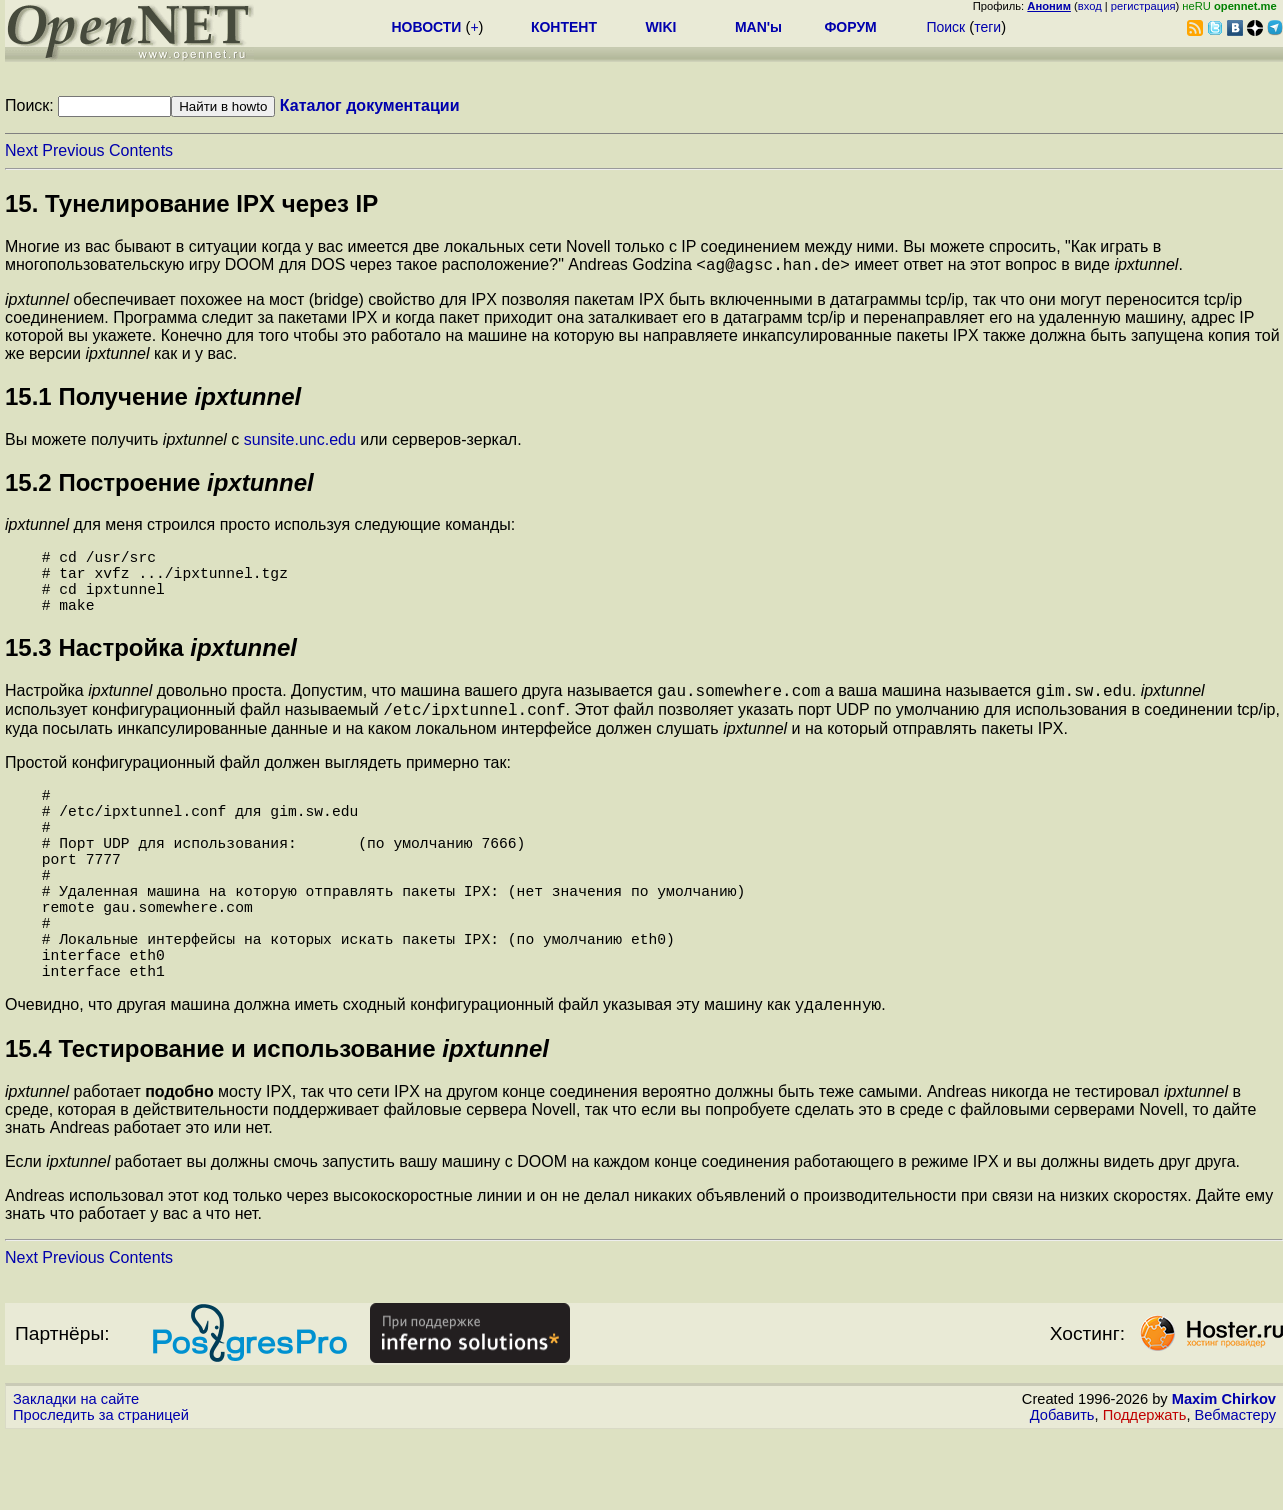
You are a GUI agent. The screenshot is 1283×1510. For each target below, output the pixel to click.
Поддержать (1145, 1491)
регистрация (1143, 6)
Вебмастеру (1235, 1491)
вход (1090, 6)
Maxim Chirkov (1224, 1475)
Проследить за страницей (101, 1491)
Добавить (1062, 1491)
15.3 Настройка (151, 666)
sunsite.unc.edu (300, 442)
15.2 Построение (159, 485)
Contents (141, 150)
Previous (73, 150)
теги (987, 27)
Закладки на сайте (76, 1475)
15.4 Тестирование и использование (277, 1124)
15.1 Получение (153, 399)
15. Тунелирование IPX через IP (191, 203)
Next (21, 150)
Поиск (945, 27)
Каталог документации (370, 105)
